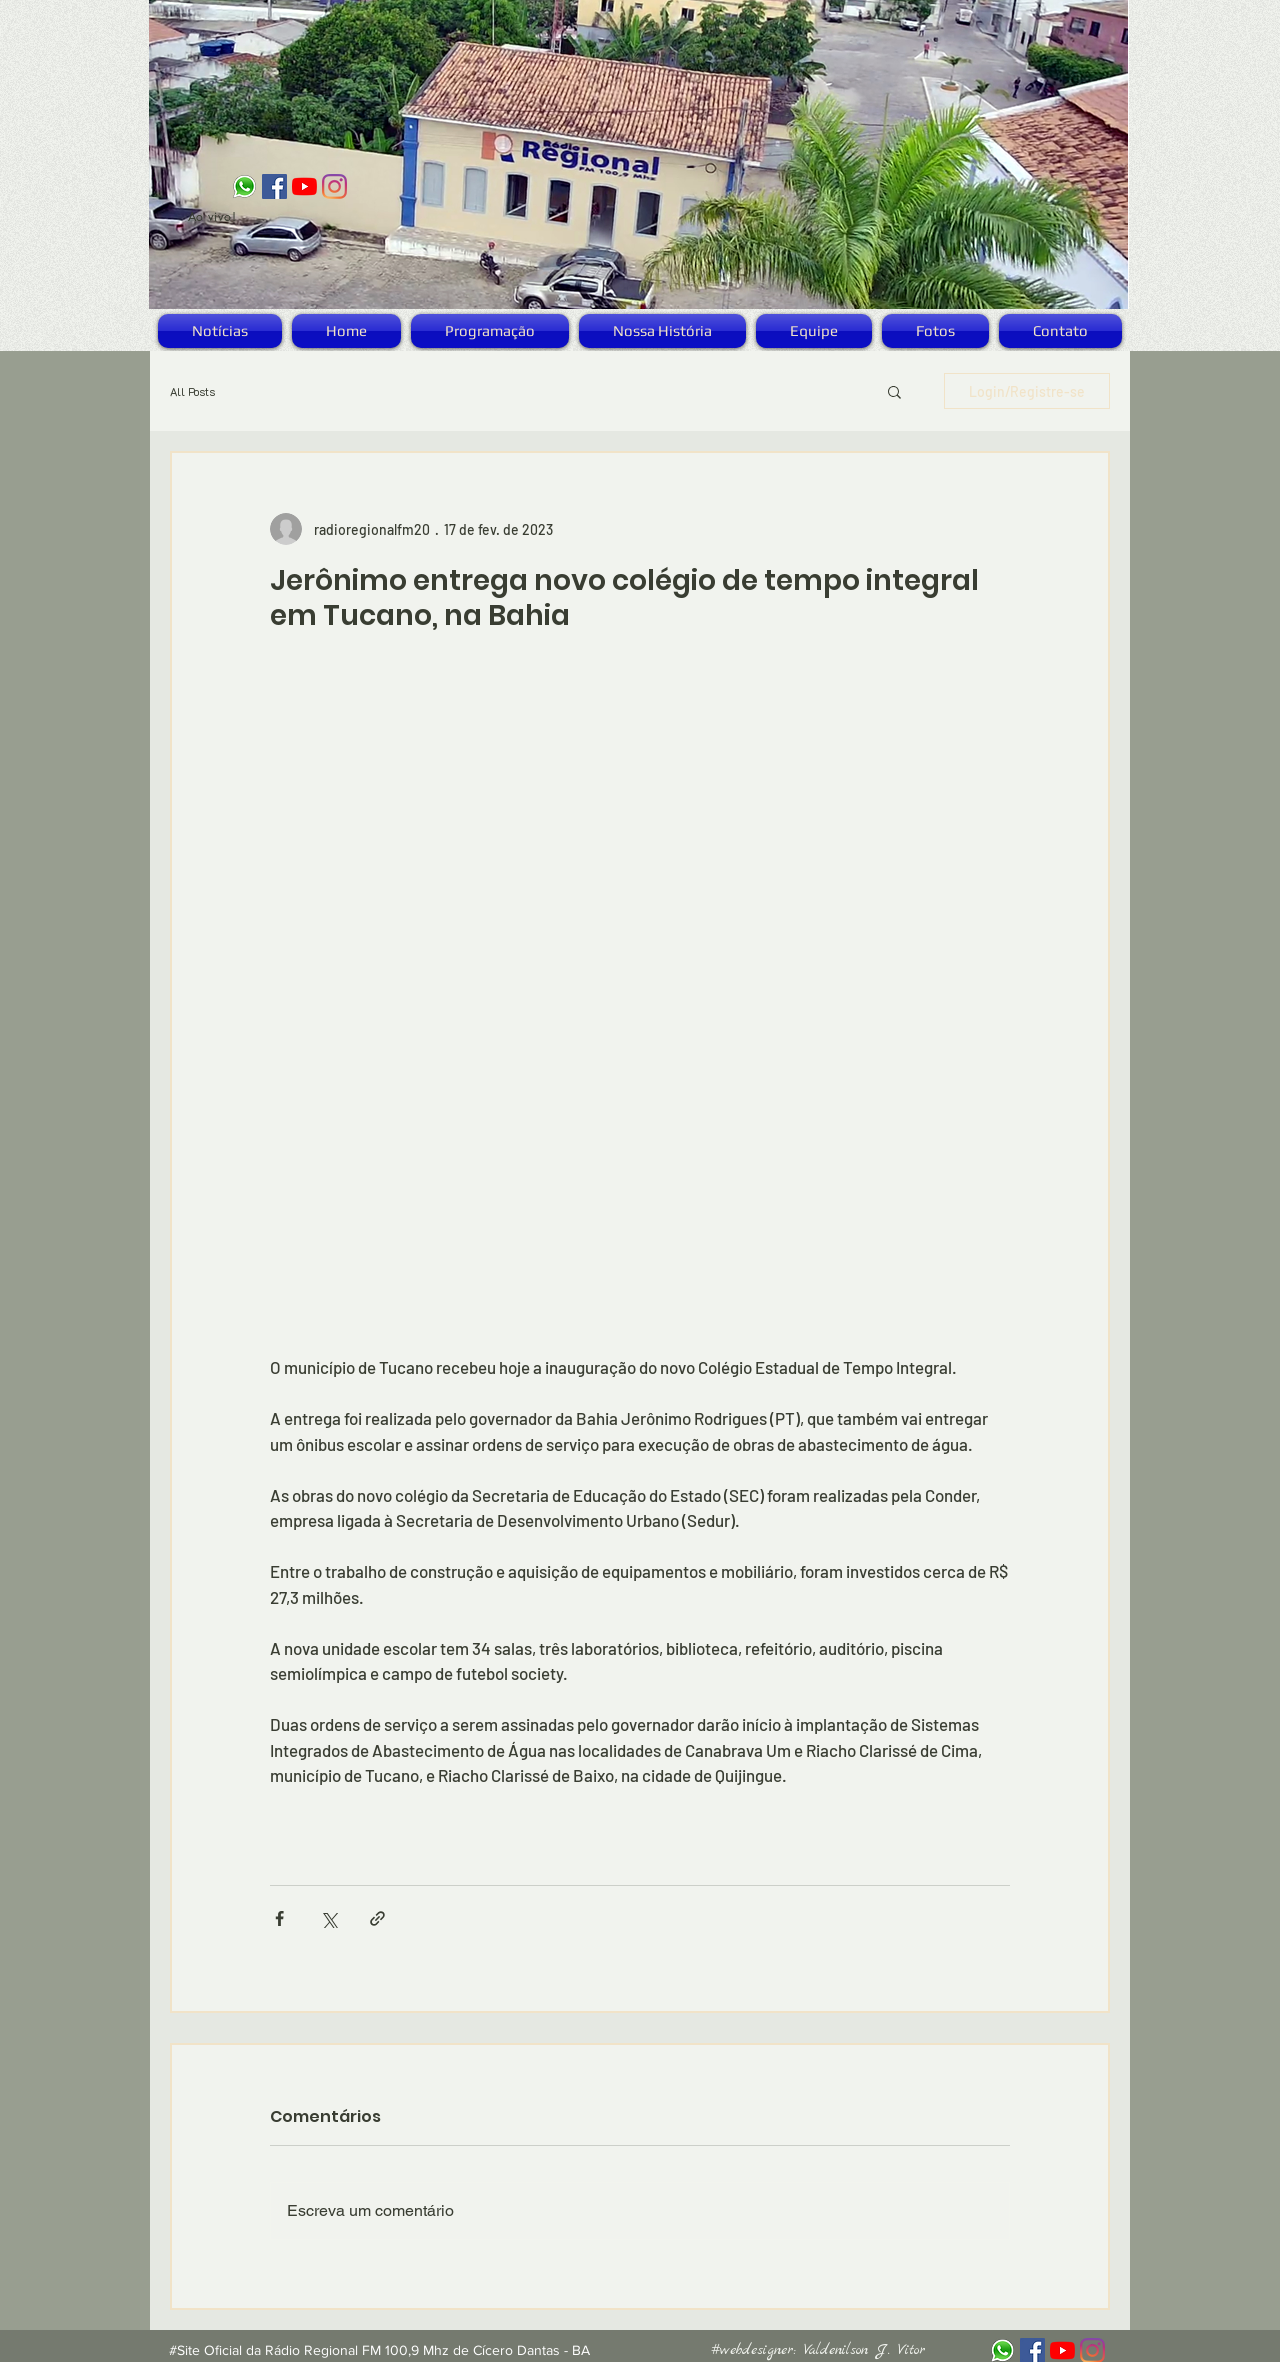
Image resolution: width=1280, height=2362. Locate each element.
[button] (894, 391)
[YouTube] (304, 186)
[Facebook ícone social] (274, 186)
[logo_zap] (244, 186)
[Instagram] (334, 186)
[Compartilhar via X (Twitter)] (328, 1918)
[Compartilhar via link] (377, 1918)
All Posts (192, 391)
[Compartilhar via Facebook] (279, 1918)
